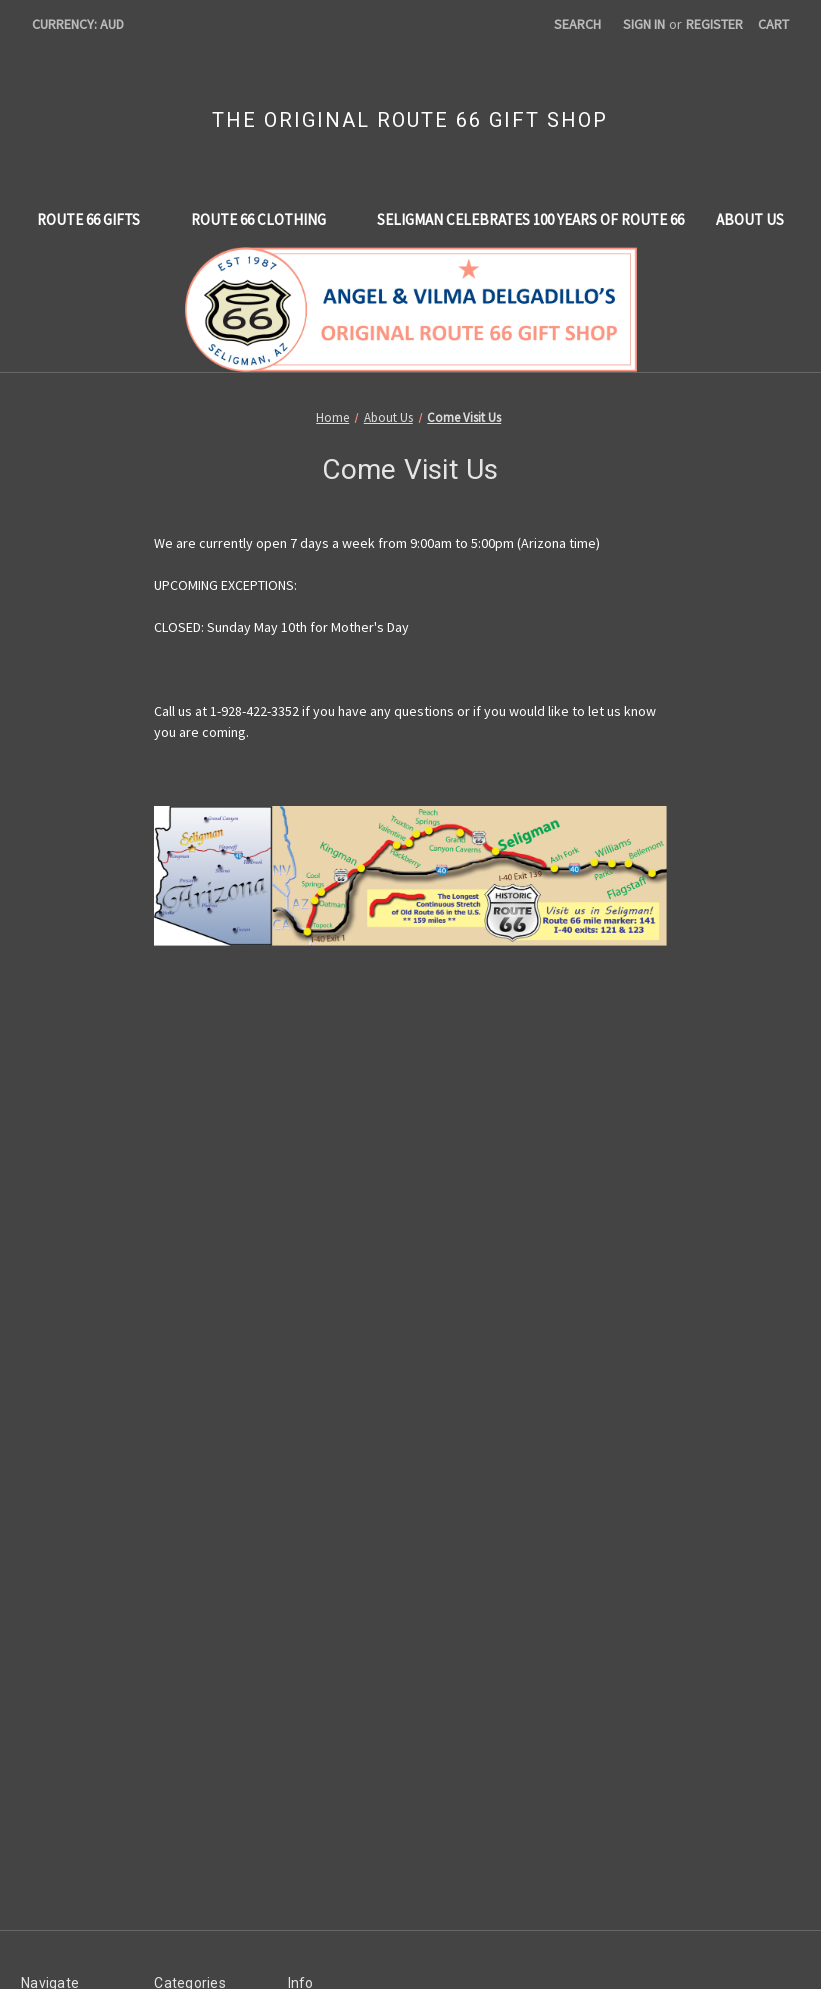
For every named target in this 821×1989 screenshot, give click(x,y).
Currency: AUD (85, 24)
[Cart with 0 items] (773, 24)
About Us (750, 219)
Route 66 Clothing (268, 219)
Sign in (644, 24)
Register (714, 24)
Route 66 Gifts (98, 219)
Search (577, 24)
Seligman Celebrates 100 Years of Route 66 (530, 219)
